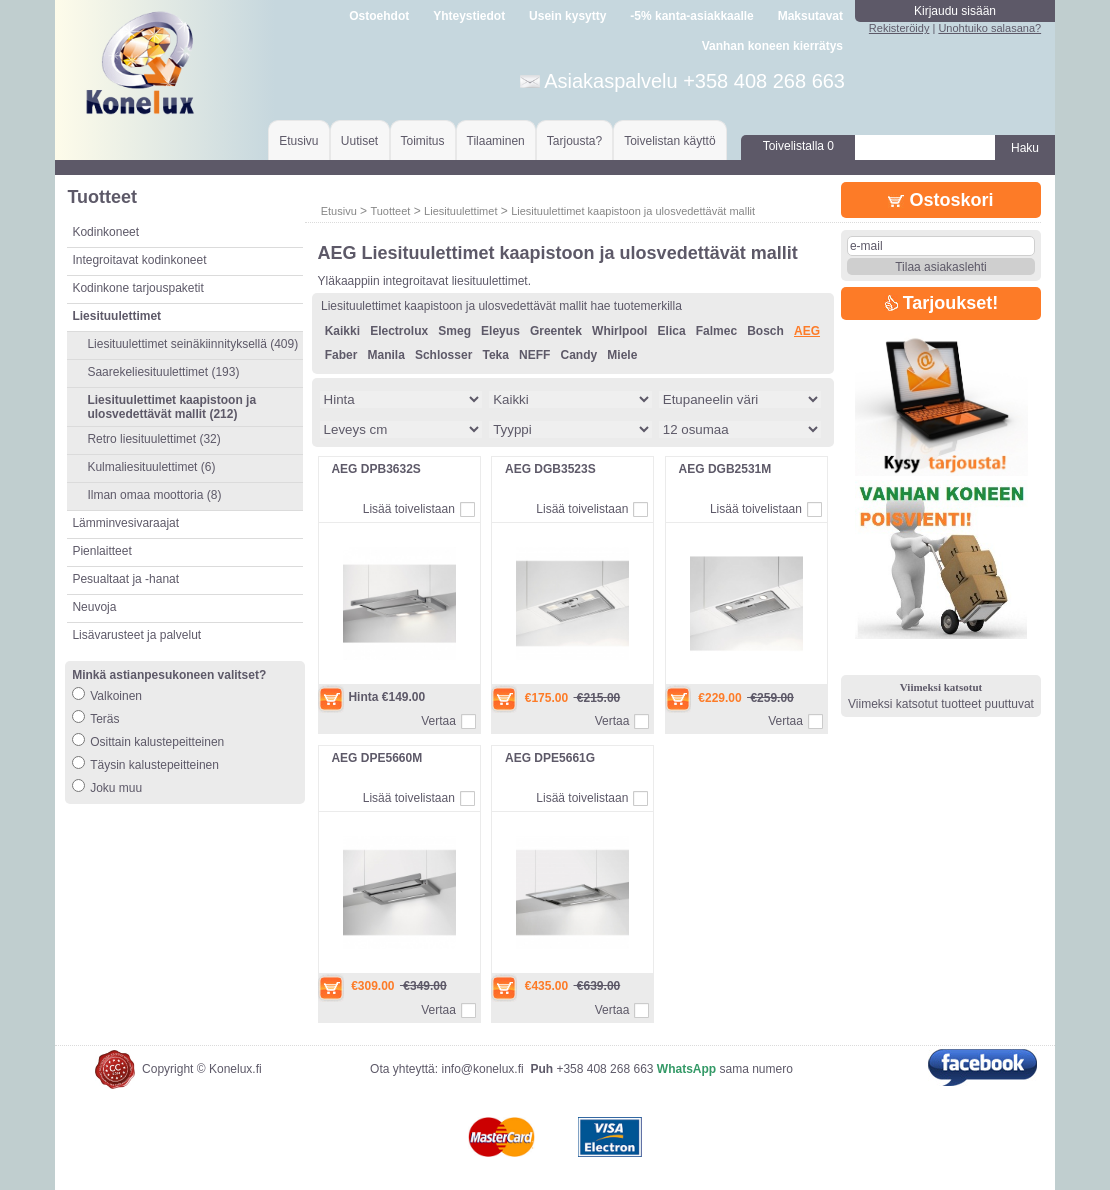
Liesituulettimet (460, 211)
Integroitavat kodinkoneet (139, 260)
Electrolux (399, 331)
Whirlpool (619, 331)
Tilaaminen (496, 141)
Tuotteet (390, 211)
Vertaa (438, 721)
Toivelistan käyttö (669, 141)
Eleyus (500, 331)
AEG (807, 331)
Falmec (716, 331)
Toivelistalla (798, 146)
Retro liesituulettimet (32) (153, 439)
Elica (672, 331)
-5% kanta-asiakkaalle (691, 16)
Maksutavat (810, 16)
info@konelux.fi (482, 1069)
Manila (385, 355)
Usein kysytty (567, 16)
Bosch (765, 331)
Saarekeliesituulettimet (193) (163, 372)
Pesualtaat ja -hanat (125, 579)
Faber (341, 355)
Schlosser (443, 355)
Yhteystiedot (469, 16)
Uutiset (359, 141)
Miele (622, 355)
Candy (579, 355)
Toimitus (423, 141)
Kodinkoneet (105, 232)
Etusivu (298, 141)
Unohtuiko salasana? (989, 28)
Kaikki (342, 331)
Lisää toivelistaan (409, 509)
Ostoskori (940, 200)
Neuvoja (94, 607)
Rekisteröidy (899, 28)
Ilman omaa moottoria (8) (154, 495)
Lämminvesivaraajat (125, 523)
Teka (495, 355)
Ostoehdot (379, 16)
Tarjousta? (574, 141)
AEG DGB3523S (550, 469)
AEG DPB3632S (375, 469)
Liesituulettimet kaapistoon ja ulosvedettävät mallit (633, 211)
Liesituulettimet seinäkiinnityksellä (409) (192, 344)
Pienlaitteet (101, 551)
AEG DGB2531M (725, 469)
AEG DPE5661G (550, 758)
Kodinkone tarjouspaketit (137, 288)
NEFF (534, 355)
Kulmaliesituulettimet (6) (151, 467)
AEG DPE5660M (376, 758)
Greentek (556, 331)
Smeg (454, 331)
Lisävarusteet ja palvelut (136, 635)
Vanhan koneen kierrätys (772, 46)
